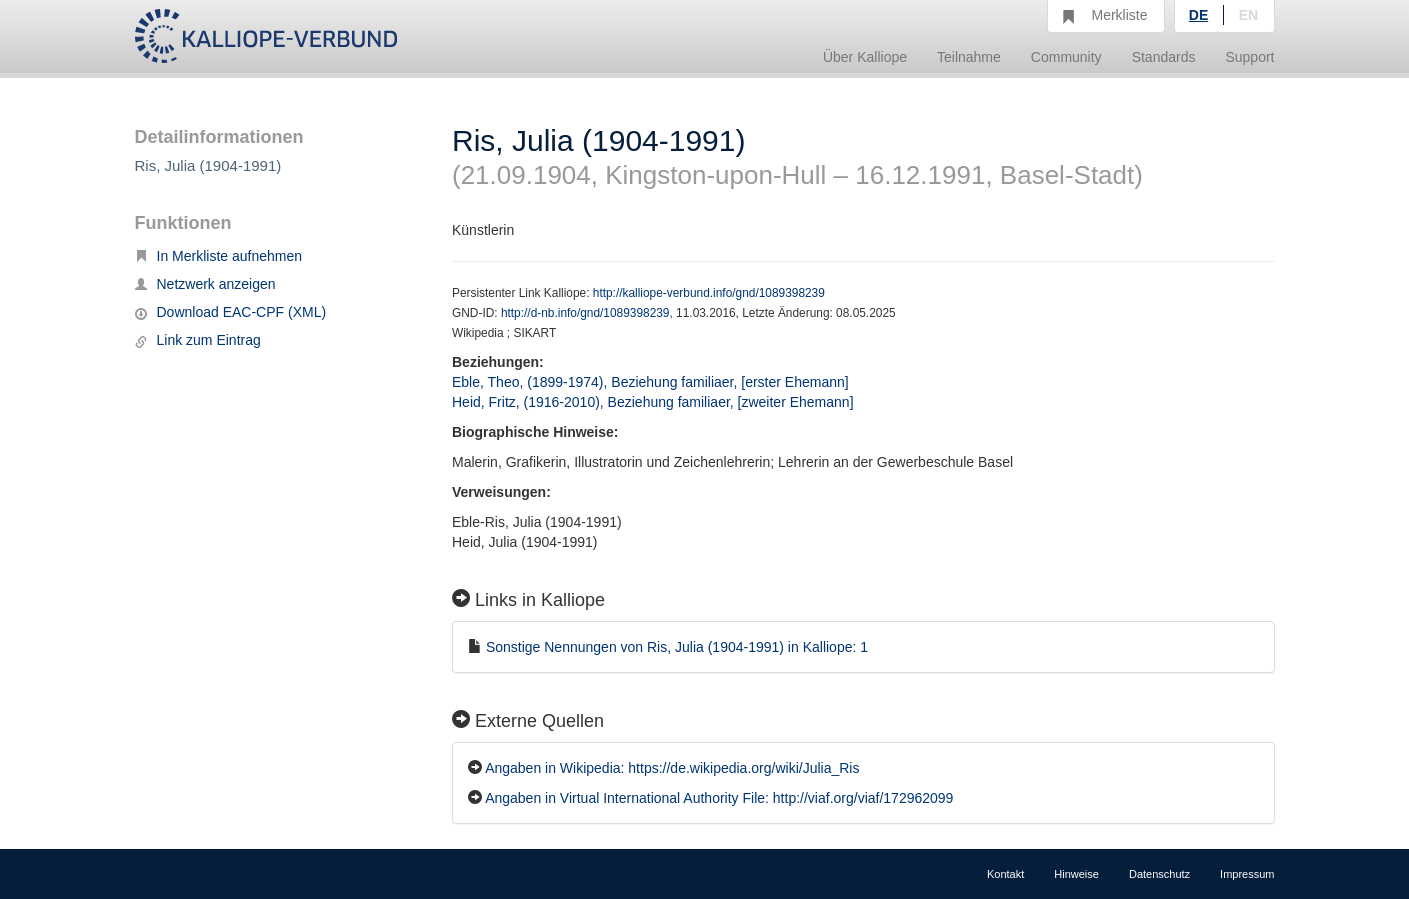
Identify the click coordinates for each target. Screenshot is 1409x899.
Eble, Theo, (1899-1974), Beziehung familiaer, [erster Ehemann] (650, 382)
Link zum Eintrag (198, 340)
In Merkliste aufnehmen (219, 256)
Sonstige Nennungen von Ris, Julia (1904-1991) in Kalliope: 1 (677, 647)
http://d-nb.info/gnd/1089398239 (585, 313)
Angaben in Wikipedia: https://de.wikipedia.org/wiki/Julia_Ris (672, 768)
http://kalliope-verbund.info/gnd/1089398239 (709, 293)
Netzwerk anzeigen (205, 284)
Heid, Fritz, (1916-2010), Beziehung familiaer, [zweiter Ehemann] (653, 402)
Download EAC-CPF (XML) (231, 312)
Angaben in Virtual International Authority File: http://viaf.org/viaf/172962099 (719, 798)
